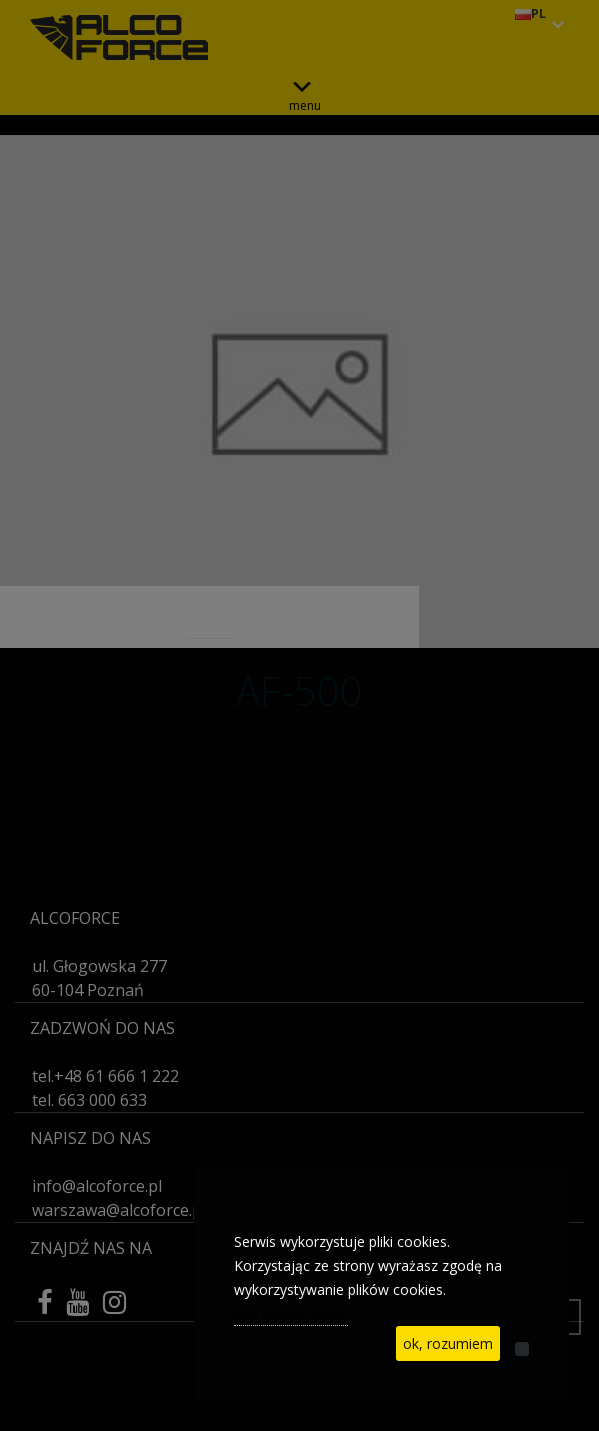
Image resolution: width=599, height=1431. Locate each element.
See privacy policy (291, 1313)
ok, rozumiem (448, 1343)
